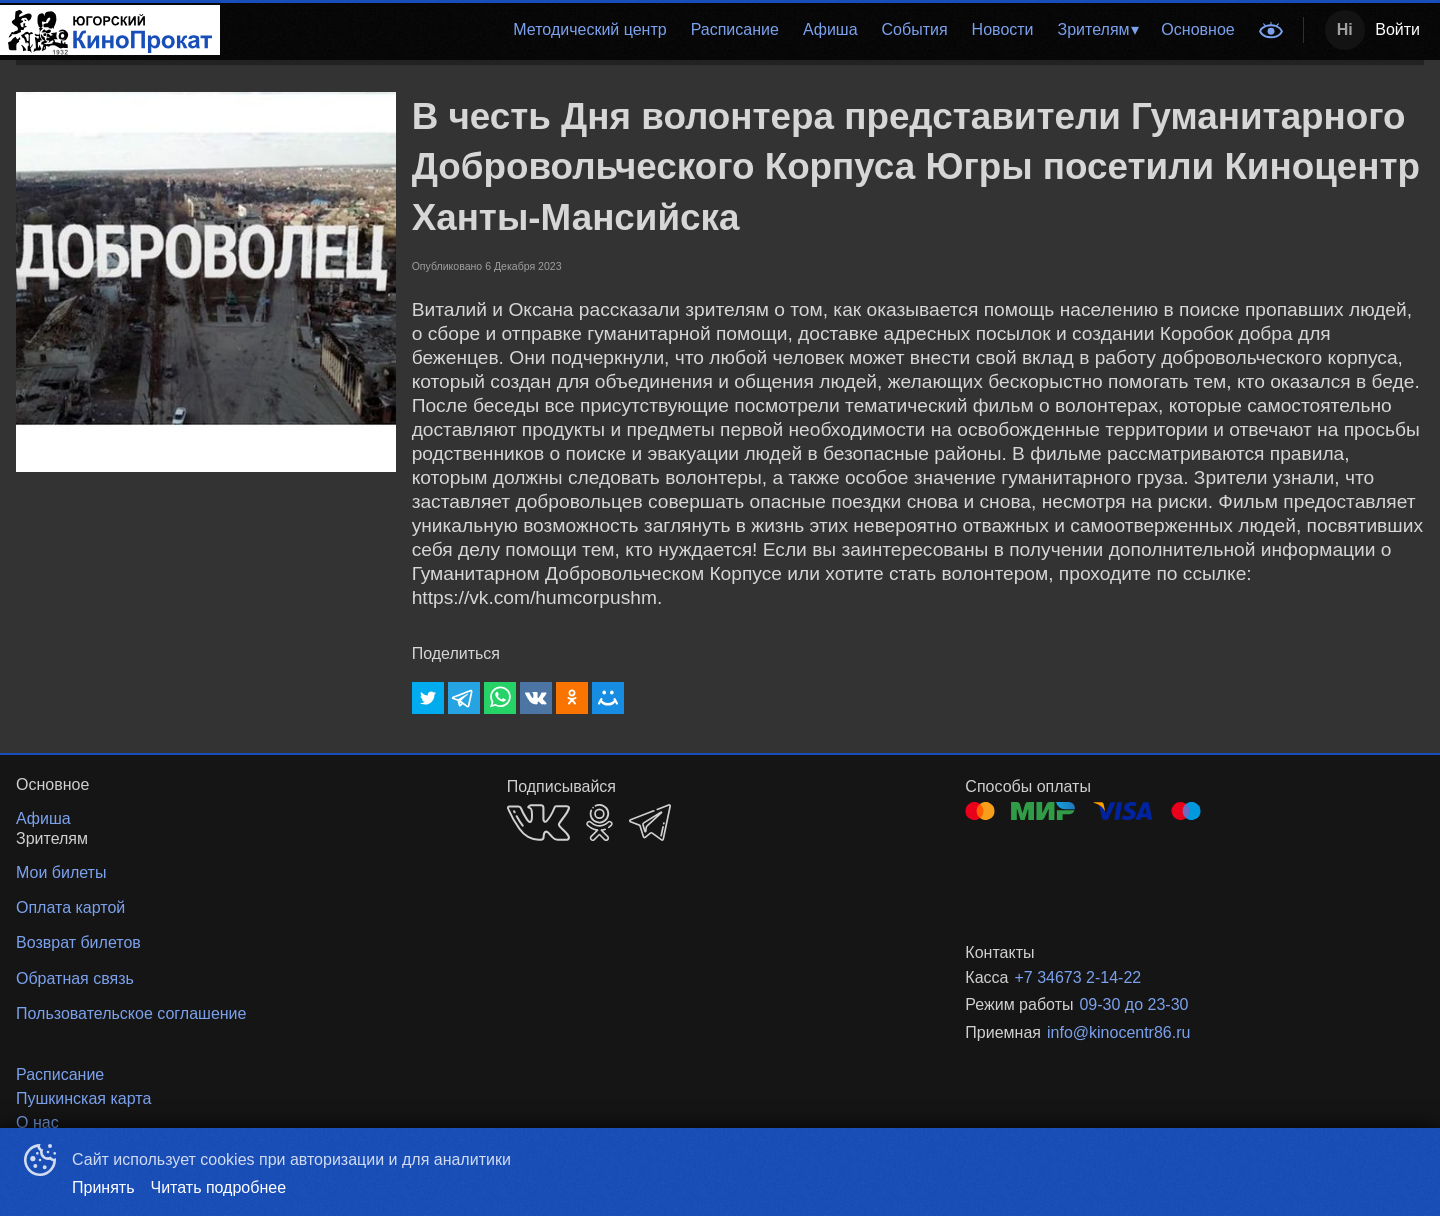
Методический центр (589, 29)
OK (599, 822)
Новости (1003, 29)
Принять (103, 1187)
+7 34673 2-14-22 (1077, 977)
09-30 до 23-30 (1133, 1004)
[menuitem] (589, 30)
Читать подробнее (219, 1187)
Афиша (830, 29)
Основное (1197, 29)
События (915, 29)
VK (538, 822)
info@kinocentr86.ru (1118, 1032)
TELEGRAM (650, 822)
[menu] (733, 30)
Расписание (735, 29)
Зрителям (1094, 29)
